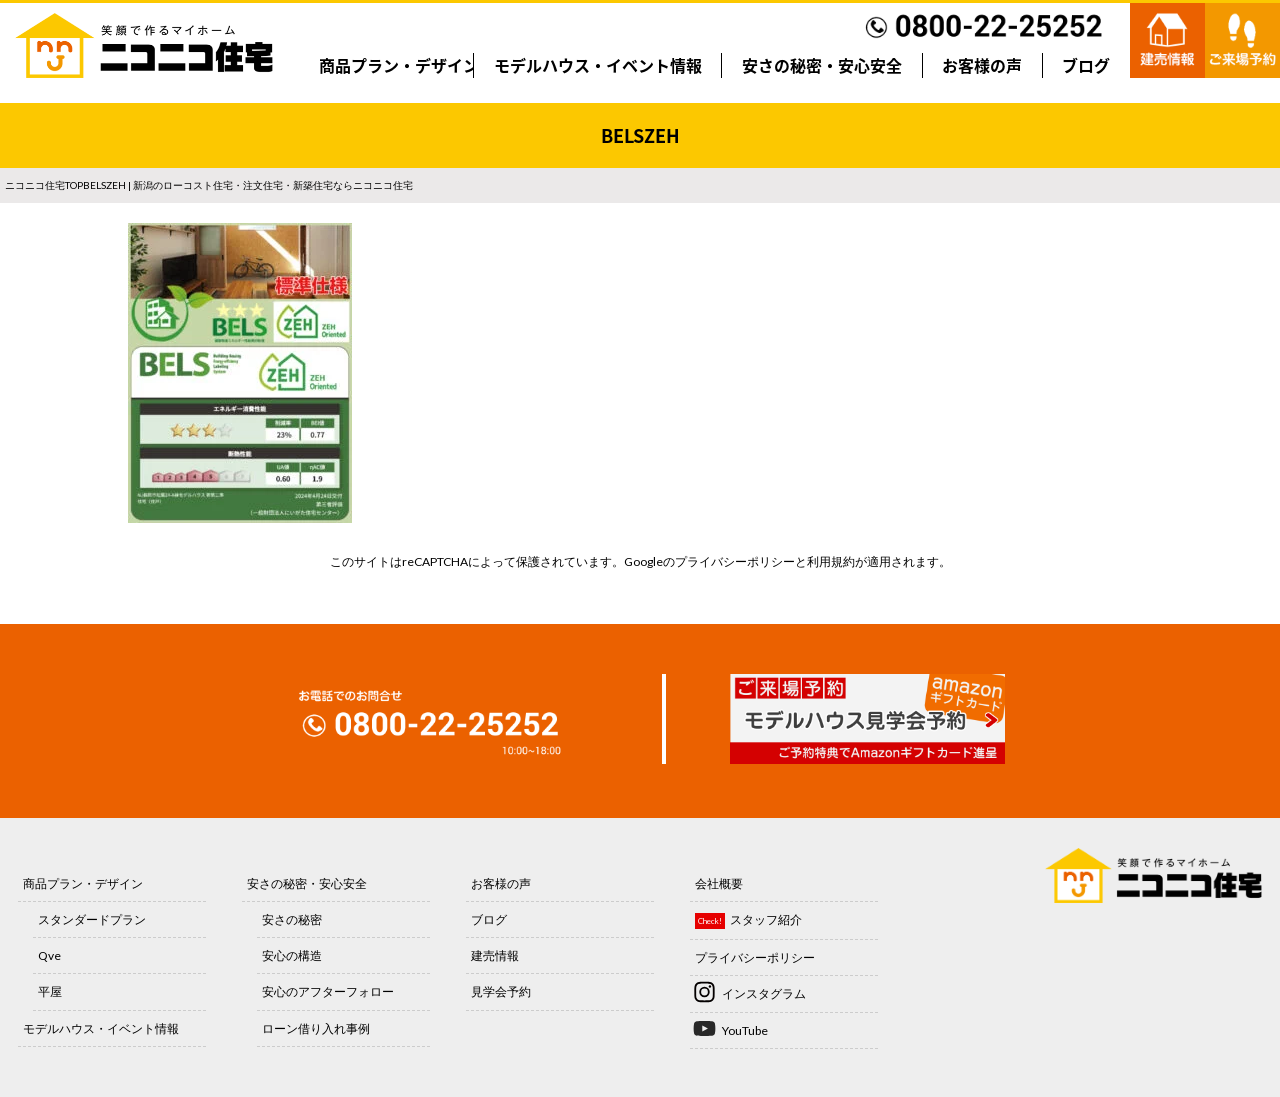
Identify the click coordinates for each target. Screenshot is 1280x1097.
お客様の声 (982, 65)
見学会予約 (501, 991)
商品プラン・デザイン (399, 65)
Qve (49, 955)
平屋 (50, 991)
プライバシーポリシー (735, 561)
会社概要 (719, 883)
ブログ (1086, 65)
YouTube (745, 1030)
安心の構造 (292, 955)
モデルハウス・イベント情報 (598, 65)
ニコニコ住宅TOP (44, 185)
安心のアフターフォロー (328, 991)
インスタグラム (764, 993)
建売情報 (495, 955)
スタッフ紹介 (766, 919)
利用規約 (831, 561)
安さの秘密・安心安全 (822, 65)
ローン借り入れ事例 (316, 1028)
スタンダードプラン (92, 919)
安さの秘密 (292, 919)
